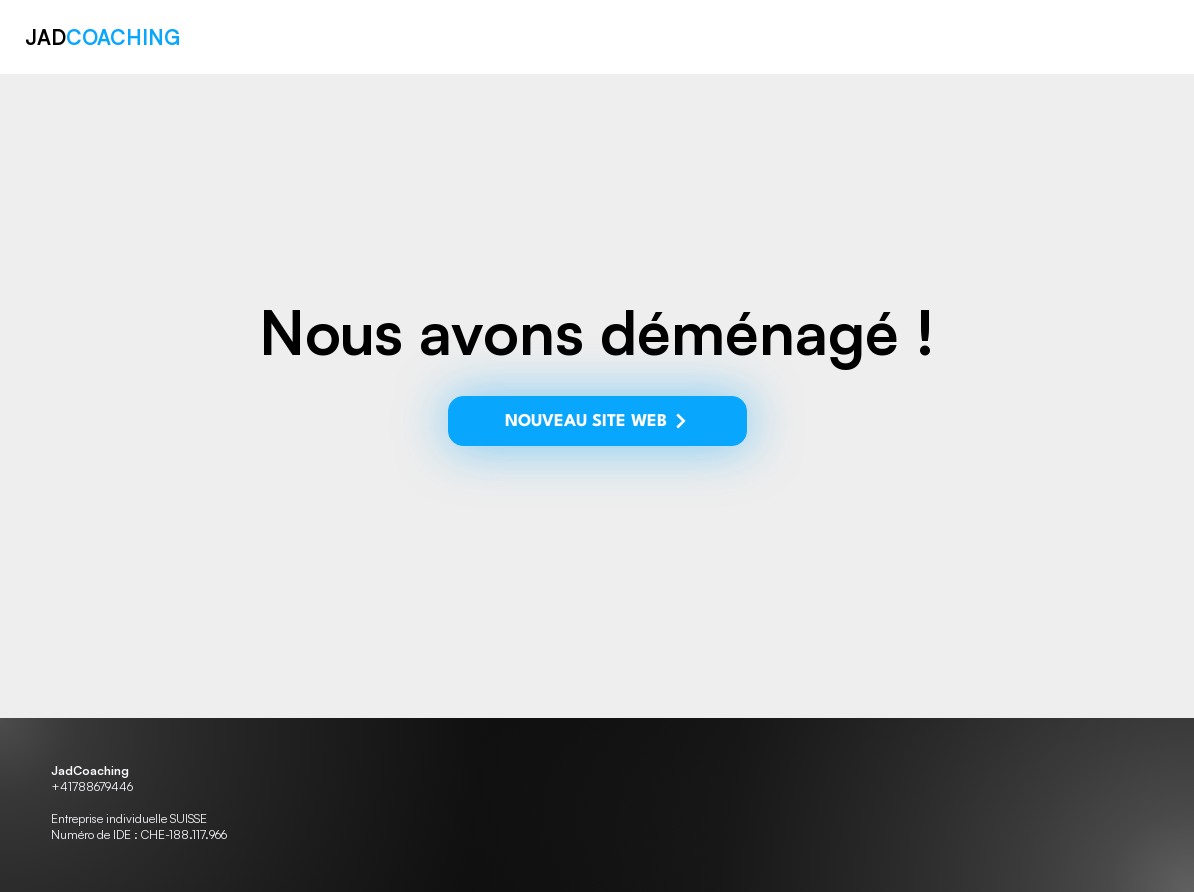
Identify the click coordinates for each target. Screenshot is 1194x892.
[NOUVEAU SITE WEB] (593, 421)
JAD (105, 37)
